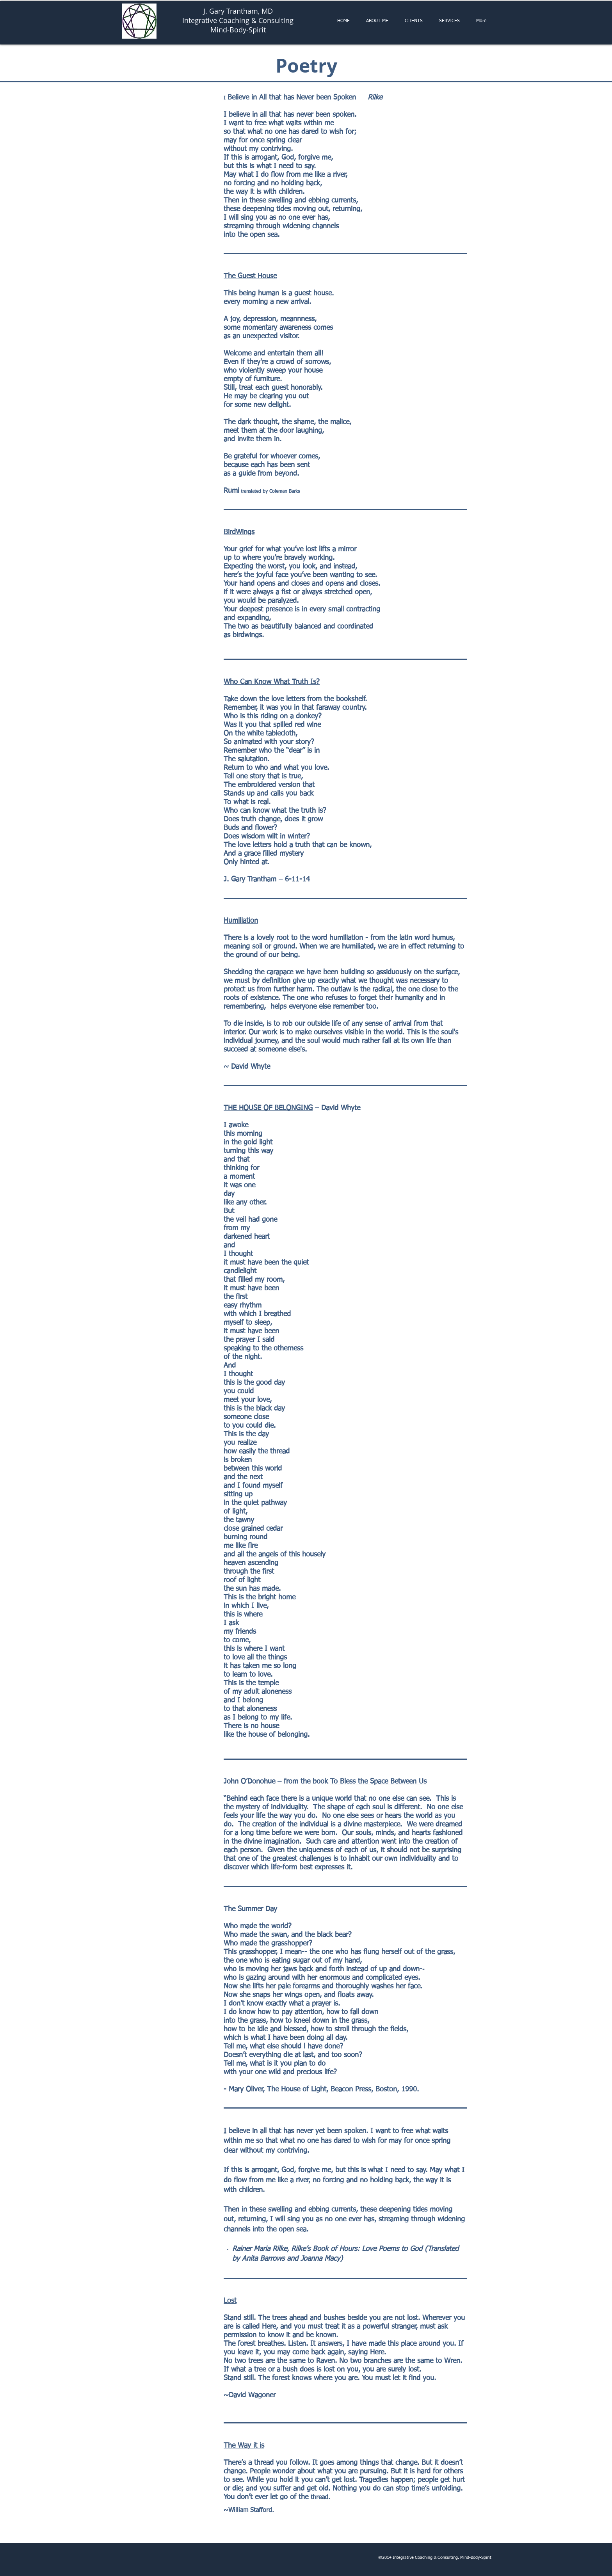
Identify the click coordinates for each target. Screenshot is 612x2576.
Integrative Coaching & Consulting (238, 20)
